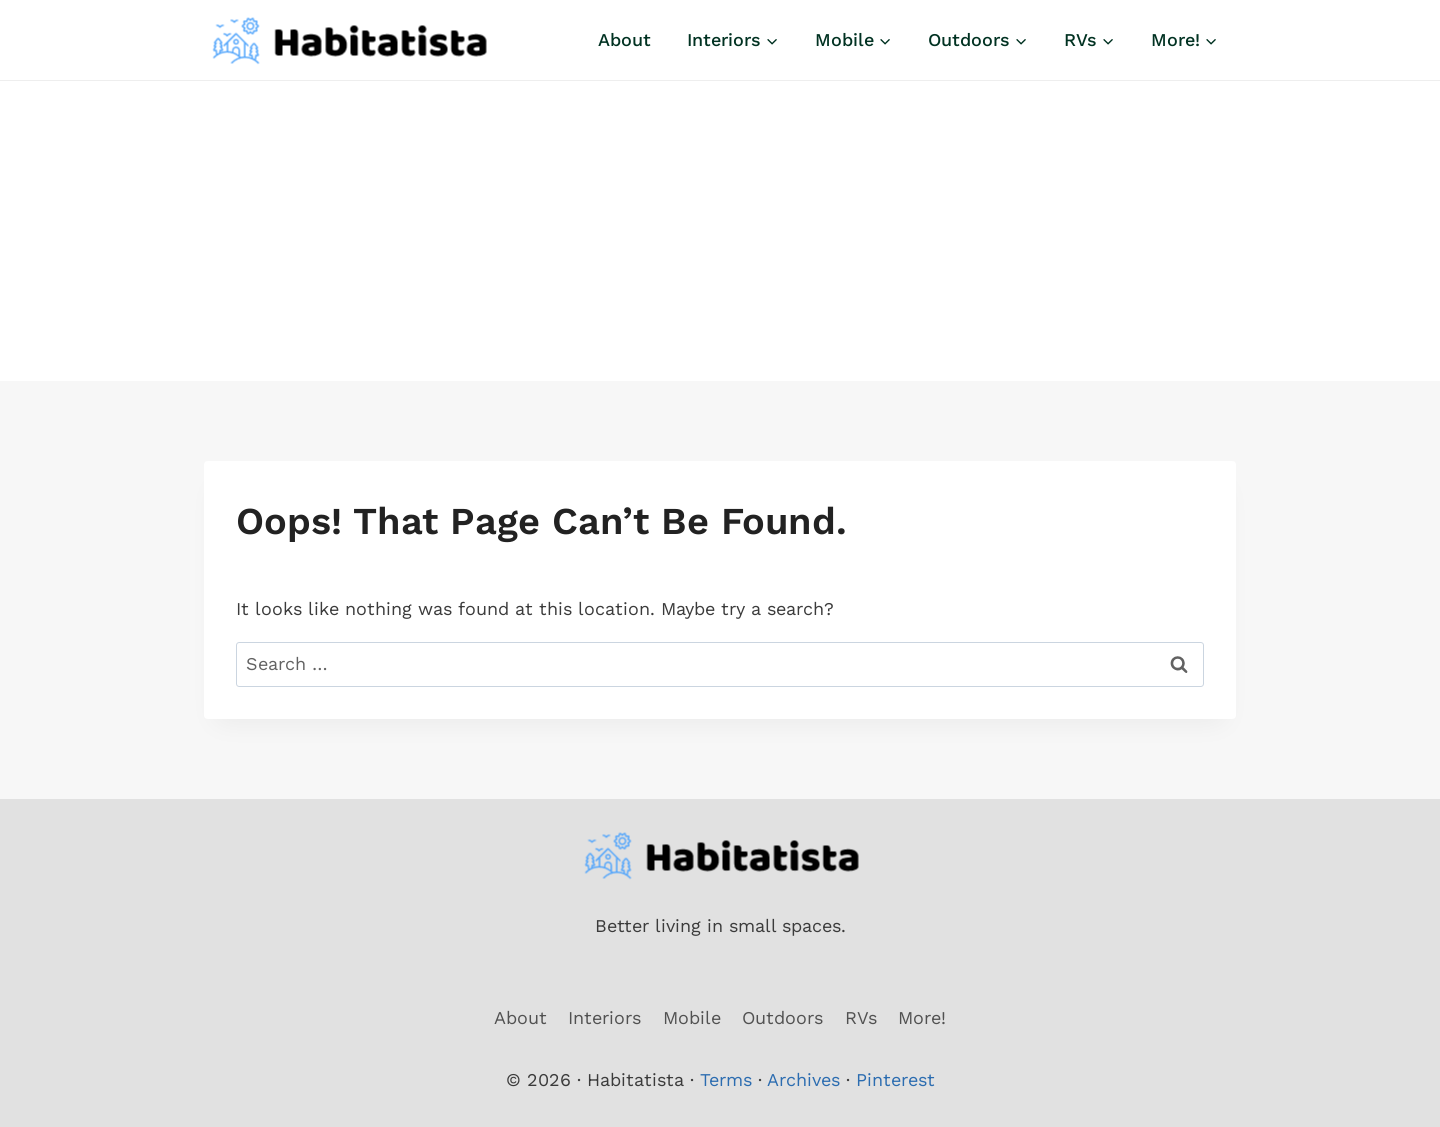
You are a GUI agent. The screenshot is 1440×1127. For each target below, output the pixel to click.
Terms (726, 1079)
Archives (803, 1079)
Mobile (692, 1017)
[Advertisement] (720, 231)
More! (922, 1017)
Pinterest (895, 1079)
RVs (861, 1017)
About (624, 39)
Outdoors (782, 1017)
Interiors (604, 1017)
